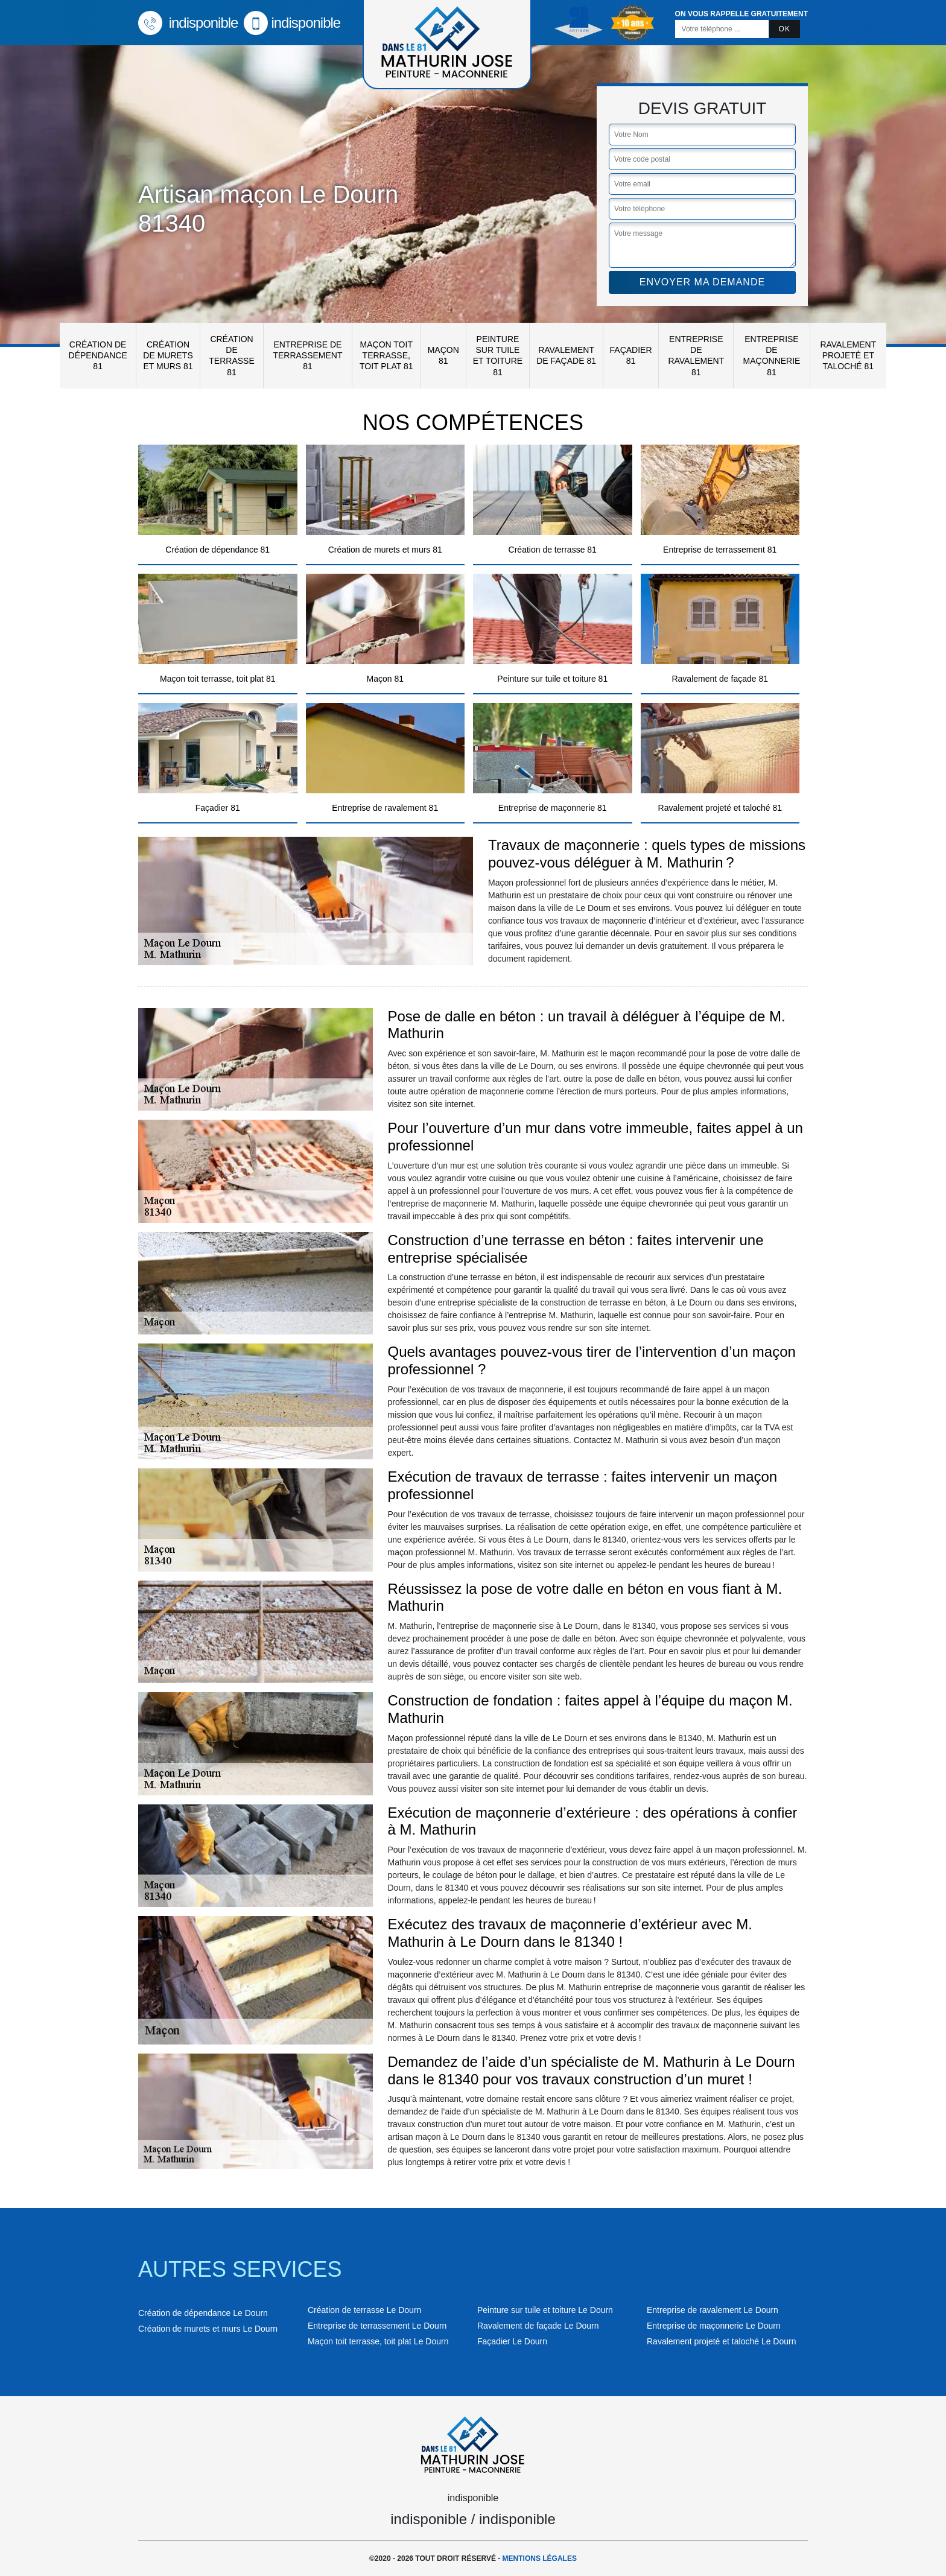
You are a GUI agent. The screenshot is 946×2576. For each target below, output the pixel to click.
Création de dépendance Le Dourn (203, 2313)
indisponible (188, 22)
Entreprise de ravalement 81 (696, 355)
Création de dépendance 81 (98, 355)
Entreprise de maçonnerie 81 (772, 355)
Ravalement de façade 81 (566, 355)
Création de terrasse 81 (231, 355)
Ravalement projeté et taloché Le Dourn (721, 2341)
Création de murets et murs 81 (167, 355)
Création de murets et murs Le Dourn (208, 2328)
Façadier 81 (631, 355)
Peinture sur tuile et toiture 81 (497, 355)
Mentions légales (540, 2558)
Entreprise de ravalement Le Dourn (712, 2310)
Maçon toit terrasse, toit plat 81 (386, 355)
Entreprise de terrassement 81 (307, 355)
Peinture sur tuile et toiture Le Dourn (545, 2310)
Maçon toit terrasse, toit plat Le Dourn (378, 2341)
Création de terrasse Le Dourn (364, 2310)
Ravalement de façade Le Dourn (538, 2325)
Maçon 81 (443, 355)
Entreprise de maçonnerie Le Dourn (714, 2325)
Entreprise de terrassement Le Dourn (377, 2325)
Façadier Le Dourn (512, 2341)
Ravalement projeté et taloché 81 (848, 355)
